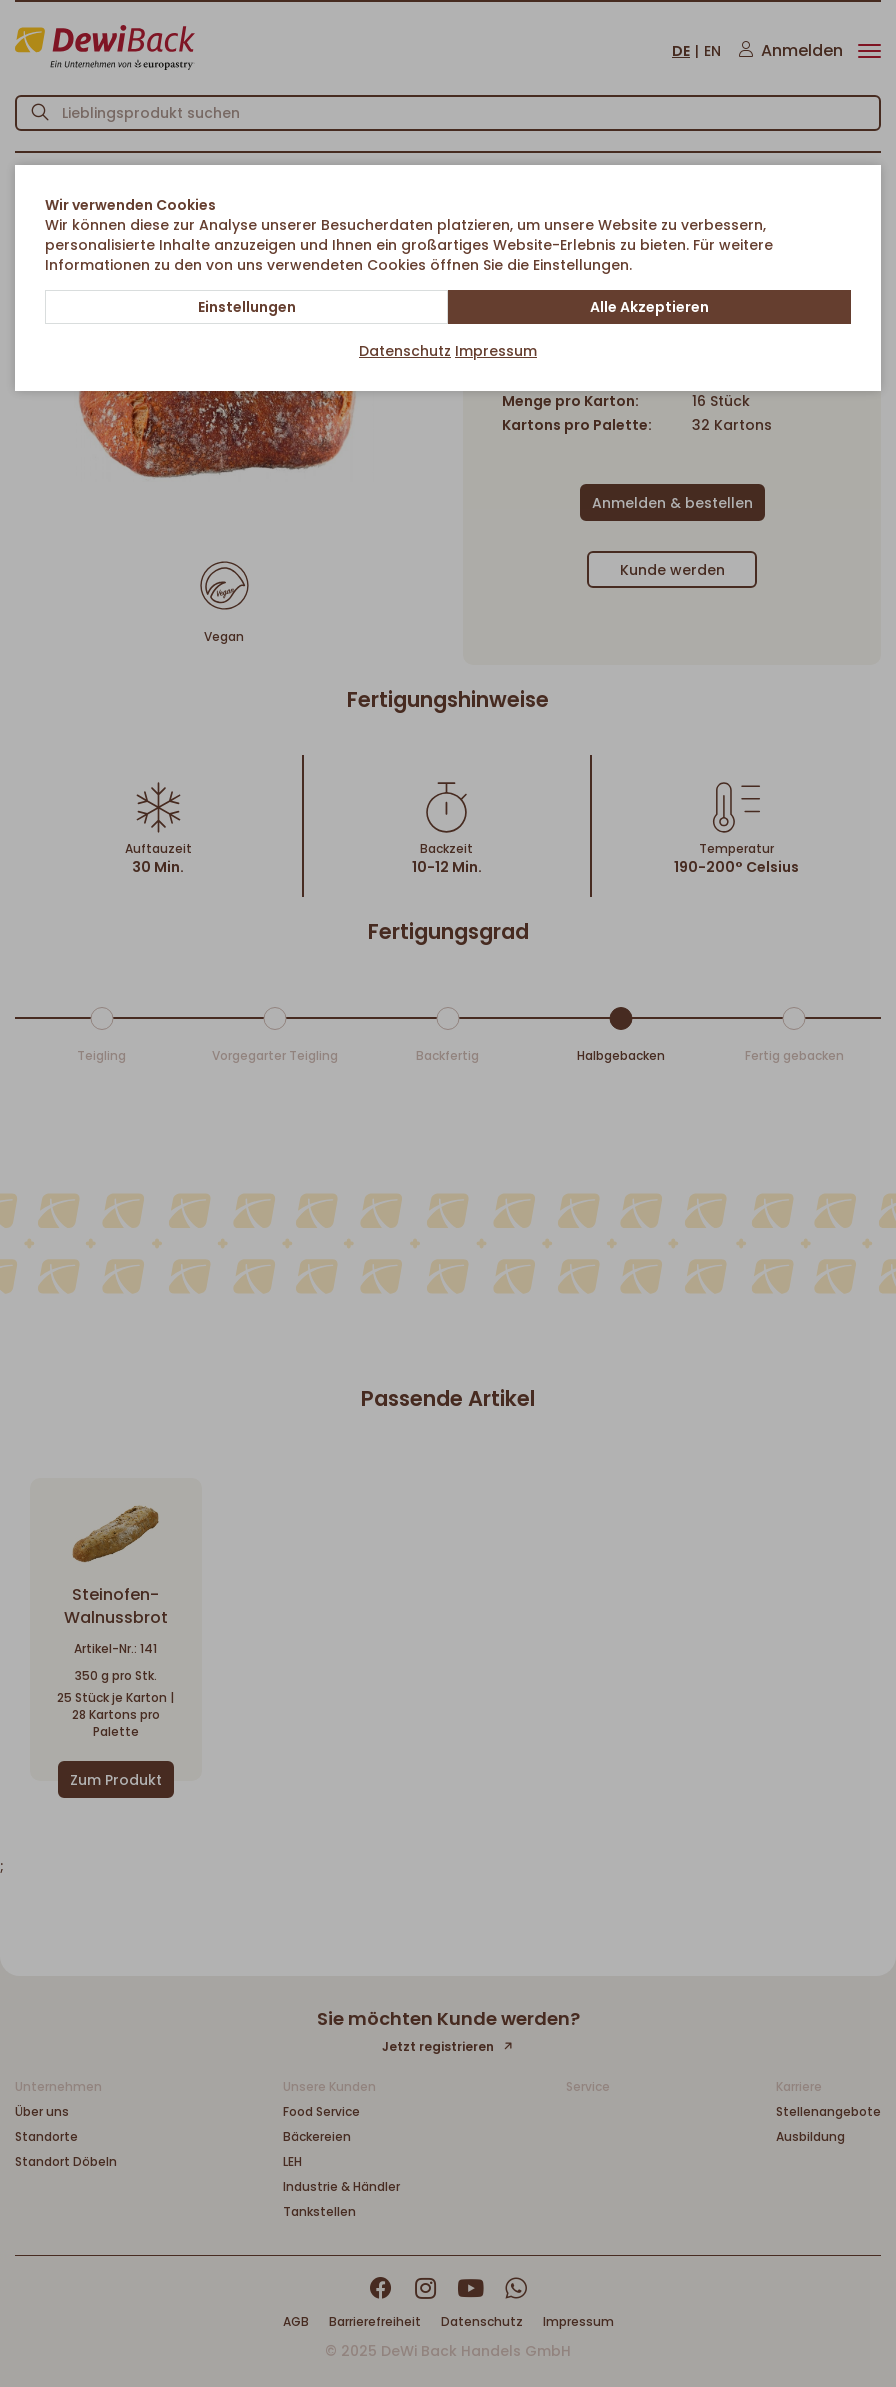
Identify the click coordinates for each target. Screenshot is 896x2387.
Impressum (496, 351)
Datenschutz (405, 351)
